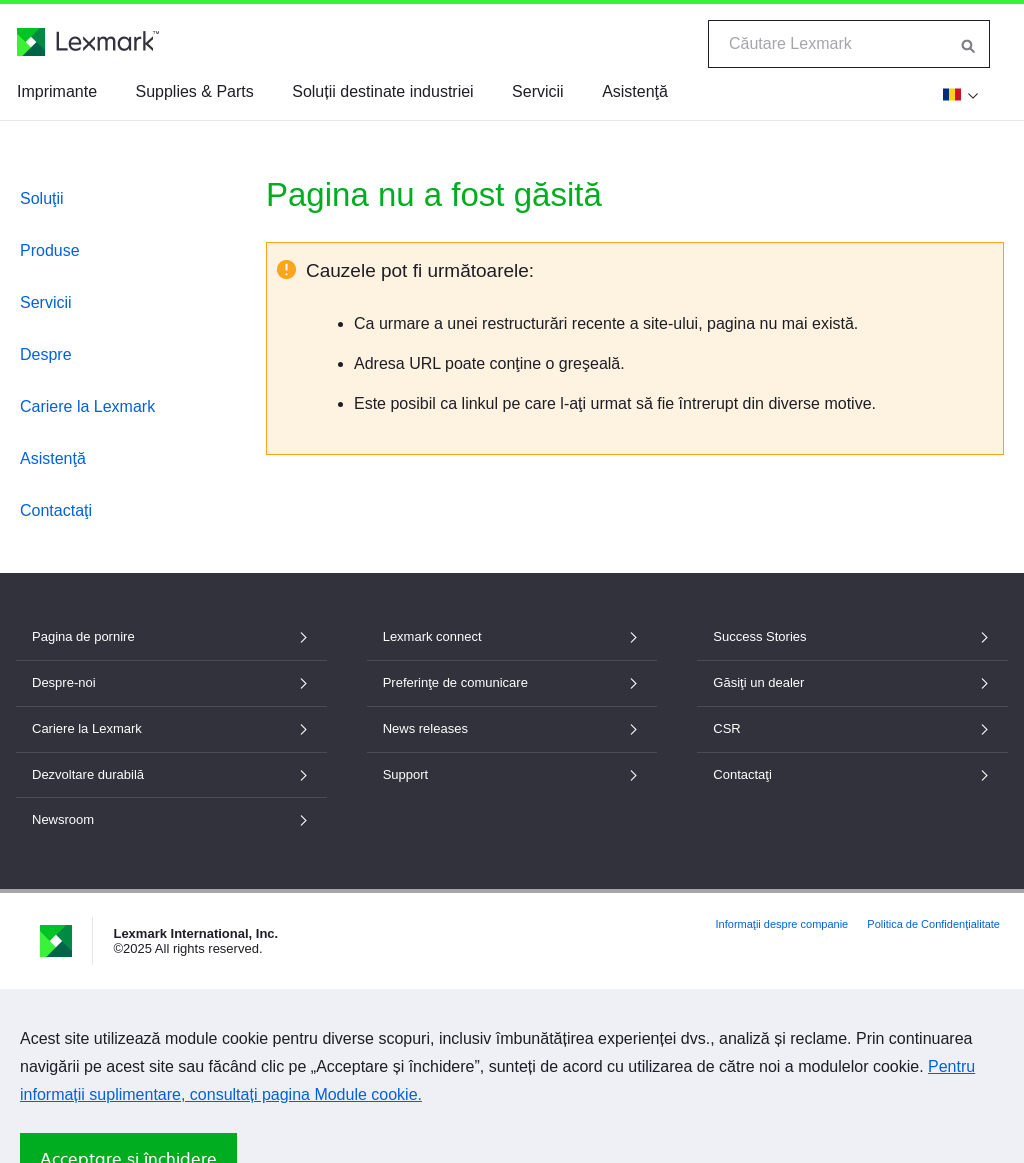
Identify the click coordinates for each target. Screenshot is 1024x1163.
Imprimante (57, 91)
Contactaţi (56, 510)
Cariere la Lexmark (87, 406)
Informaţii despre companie (782, 924)
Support (512, 774)
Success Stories (852, 636)
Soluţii (42, 198)
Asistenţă (635, 91)
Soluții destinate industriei (382, 91)
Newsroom (171, 819)
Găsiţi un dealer (852, 682)
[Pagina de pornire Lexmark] (88, 42)
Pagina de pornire (171, 636)
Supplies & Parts (194, 91)
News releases (512, 728)
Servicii (538, 91)
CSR (852, 728)
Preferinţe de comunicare (512, 682)
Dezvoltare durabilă (171, 774)
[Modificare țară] (958, 94)
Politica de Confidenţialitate (933, 924)
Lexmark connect (512, 636)
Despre (46, 354)
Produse (50, 250)
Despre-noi (171, 682)
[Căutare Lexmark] (969, 44)
